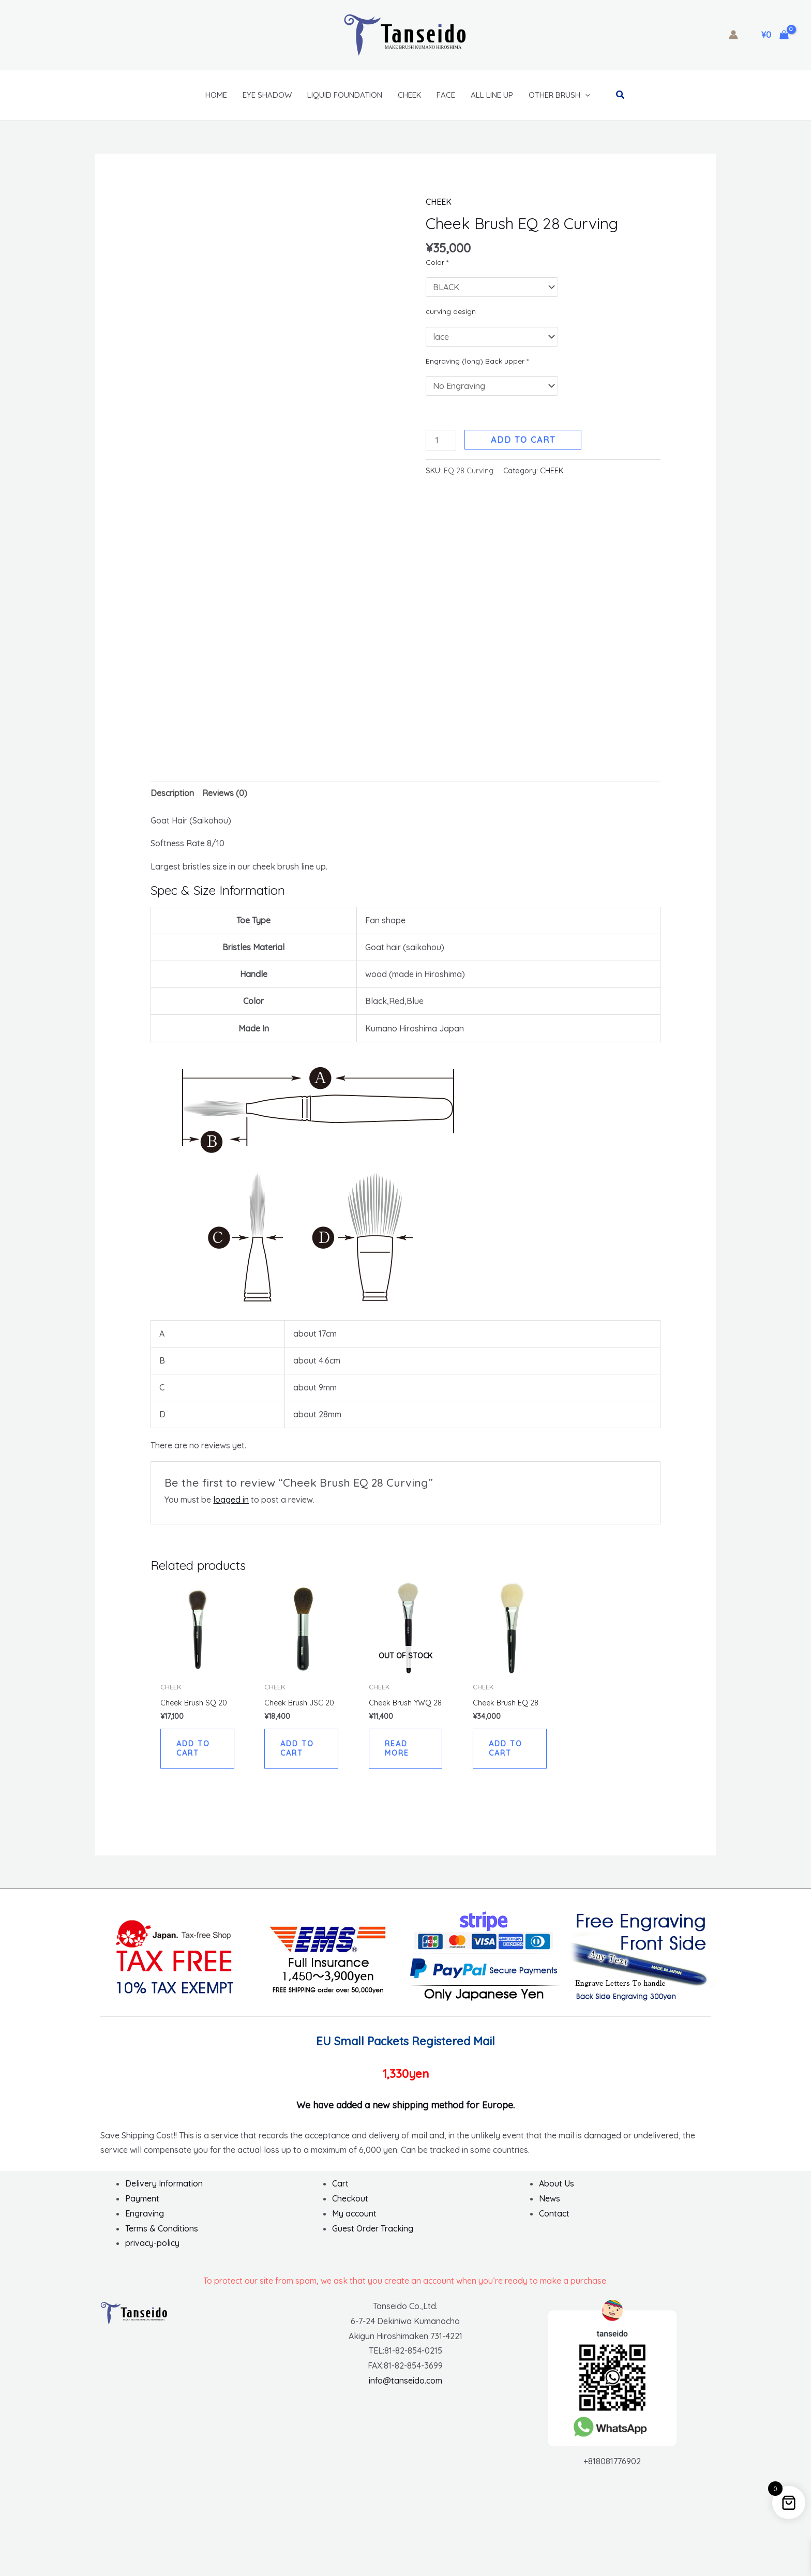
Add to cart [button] (194, 1746)
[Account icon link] (733, 34)
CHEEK (439, 202)
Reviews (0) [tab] (224, 790)
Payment (142, 2206)
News (549, 2206)
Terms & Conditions (161, 2236)
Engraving (144, 2221)
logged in (231, 1496)
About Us (556, 2191)
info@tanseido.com (405, 2389)
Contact (554, 2221)
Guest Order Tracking (372, 2236)
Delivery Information (164, 2191)
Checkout (350, 2206)
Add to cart (523, 440)
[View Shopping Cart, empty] (775, 34)
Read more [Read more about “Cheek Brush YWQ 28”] (398, 1754)
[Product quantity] (441, 440)
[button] (585, 95)
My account (354, 2221)
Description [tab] (172, 790)
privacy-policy (152, 2251)
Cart (340, 2191)
